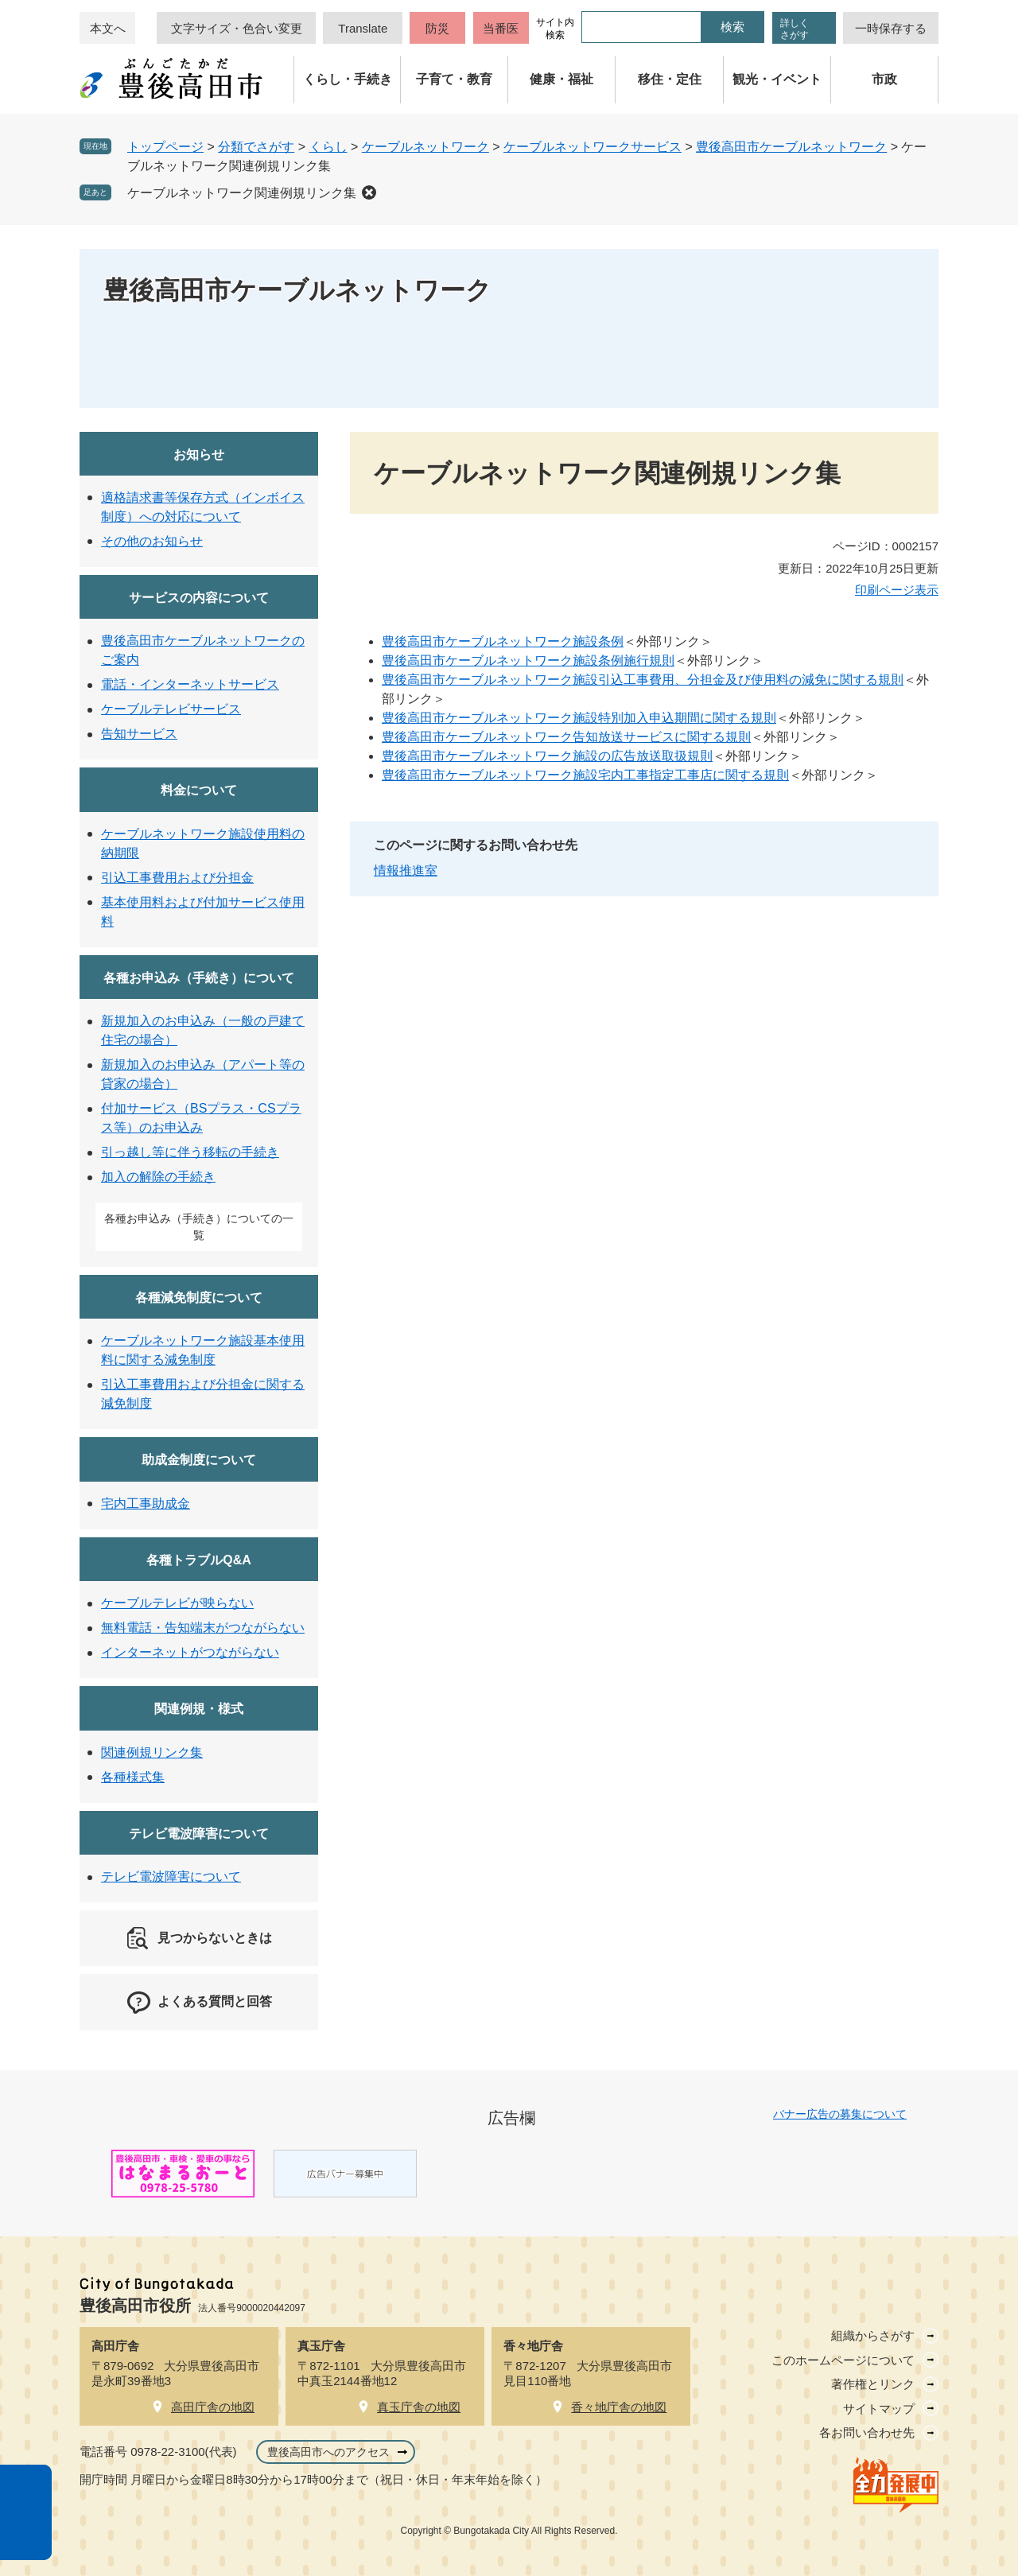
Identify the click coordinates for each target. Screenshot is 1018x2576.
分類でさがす (256, 146)
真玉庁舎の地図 (418, 2407)
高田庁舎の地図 (212, 2407)
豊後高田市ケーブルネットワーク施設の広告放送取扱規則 (547, 756)
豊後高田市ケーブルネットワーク (791, 146)
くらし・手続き (347, 79)
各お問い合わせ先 (867, 2432)
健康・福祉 (561, 79)
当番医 (501, 28)
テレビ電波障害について (199, 1833)
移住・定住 (669, 79)
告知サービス (139, 733)
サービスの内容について (199, 597)
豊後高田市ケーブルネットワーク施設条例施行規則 (528, 660)
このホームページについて (843, 2360)
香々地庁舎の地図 (618, 2407)
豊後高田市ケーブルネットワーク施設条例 (503, 641)
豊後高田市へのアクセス (328, 2452)
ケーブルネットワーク (425, 146)
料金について (199, 790)
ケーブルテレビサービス (171, 709)
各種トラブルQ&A (198, 1560)
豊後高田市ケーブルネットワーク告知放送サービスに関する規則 (566, 737)
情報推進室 (405, 870)
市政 (884, 79)
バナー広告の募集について (840, 2114)
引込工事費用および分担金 (177, 877)
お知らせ (198, 454)
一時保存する (891, 28)
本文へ (108, 28)
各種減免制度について (198, 1297)
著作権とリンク (873, 2384)
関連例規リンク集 (152, 1752)
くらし (328, 146)
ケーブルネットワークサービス (592, 146)
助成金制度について (199, 1460)
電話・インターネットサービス (190, 684)
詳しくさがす (794, 29)
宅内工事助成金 (145, 1503)
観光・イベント (777, 79)
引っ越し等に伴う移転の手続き (190, 1152)
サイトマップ (879, 2408)
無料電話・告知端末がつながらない (203, 1627)
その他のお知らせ (152, 541)
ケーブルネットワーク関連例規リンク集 (241, 193)
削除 (369, 192)
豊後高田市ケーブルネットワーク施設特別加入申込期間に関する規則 (579, 718)
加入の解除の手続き (158, 1176)
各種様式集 (133, 1777)
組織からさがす (873, 2335)
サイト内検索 (555, 29)
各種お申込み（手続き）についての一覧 (198, 1226)
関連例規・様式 (198, 1708)
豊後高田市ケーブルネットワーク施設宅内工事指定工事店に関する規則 (585, 775)
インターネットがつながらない (190, 1652)
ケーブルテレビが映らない (177, 1603)
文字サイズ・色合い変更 (236, 28)
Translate (362, 28)
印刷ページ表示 (896, 589)
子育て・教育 (454, 79)
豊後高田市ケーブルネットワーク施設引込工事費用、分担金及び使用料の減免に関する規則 (642, 679)
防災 (437, 28)
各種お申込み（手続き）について (198, 978)
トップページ (165, 146)
